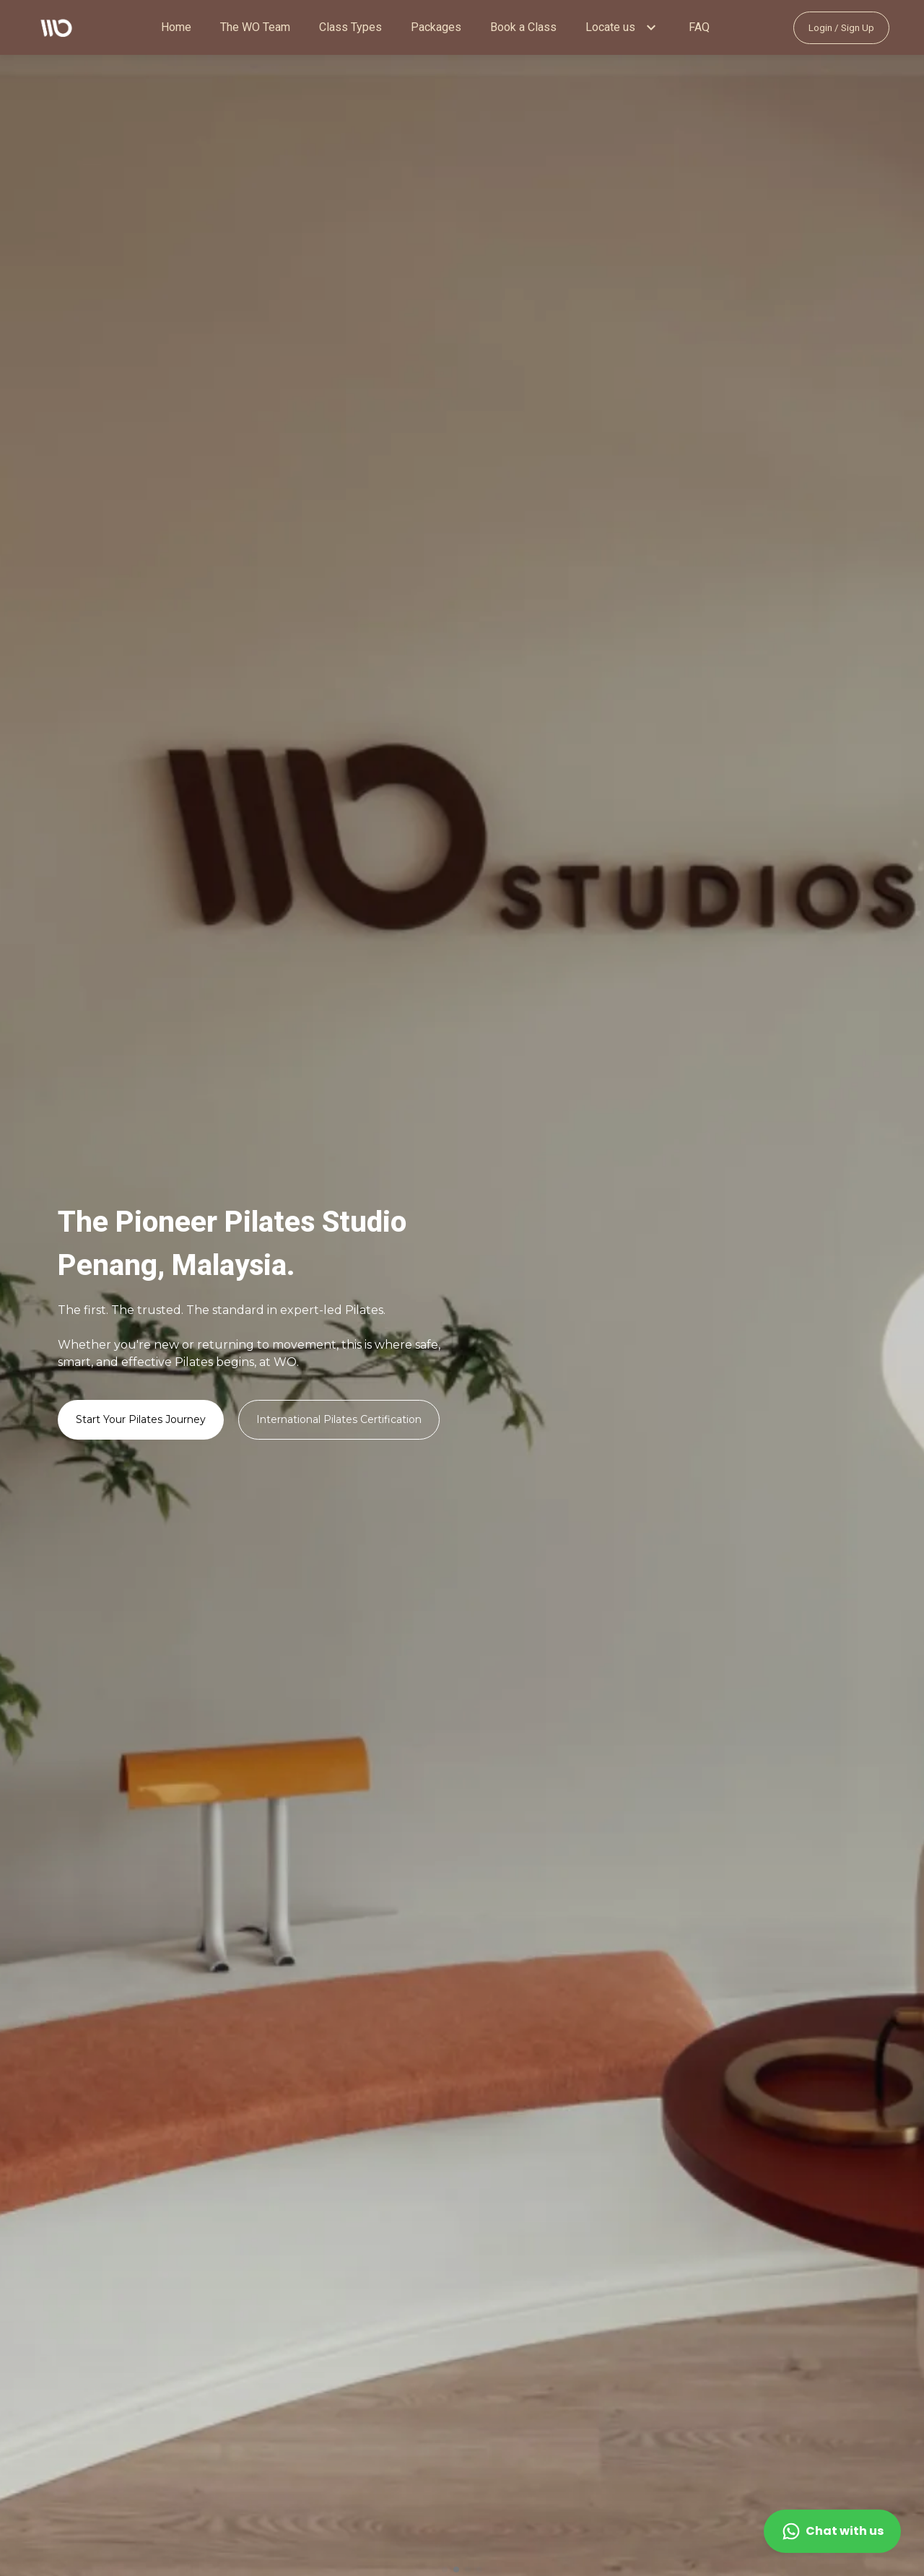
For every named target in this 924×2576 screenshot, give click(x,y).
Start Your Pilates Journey (141, 1419)
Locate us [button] (610, 27)
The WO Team (255, 27)
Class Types (350, 27)
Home (176, 27)
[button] (651, 27)
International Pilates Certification (339, 1419)
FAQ (699, 27)
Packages (436, 27)
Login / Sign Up (841, 27)
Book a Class (523, 27)
